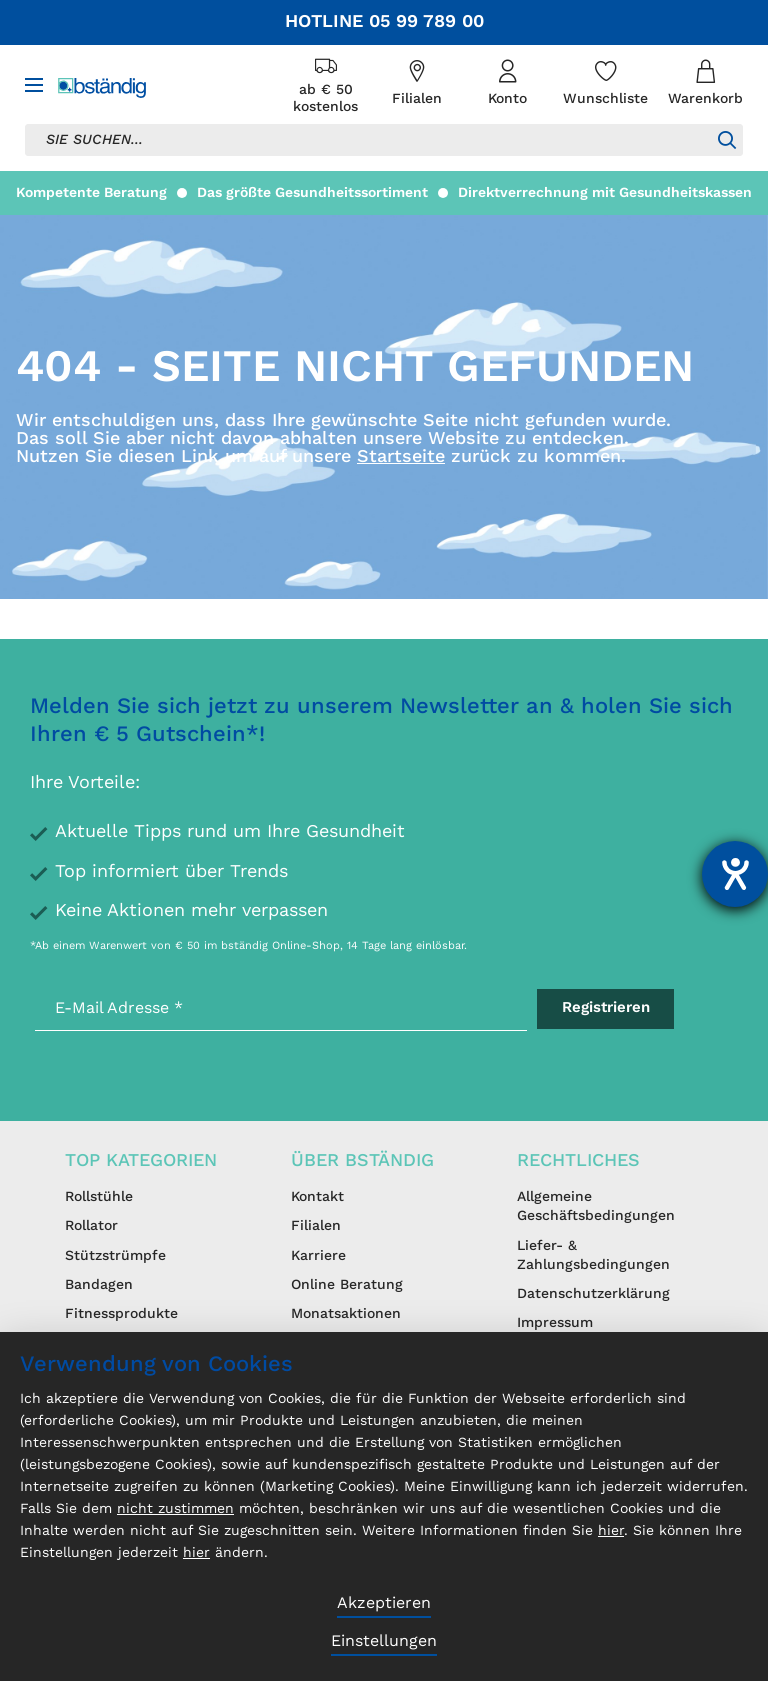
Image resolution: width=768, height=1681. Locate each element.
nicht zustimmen (175, 1509)
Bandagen (99, 1285)
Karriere (318, 1256)
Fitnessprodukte (121, 1314)
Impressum (555, 1323)
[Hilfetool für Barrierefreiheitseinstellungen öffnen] (735, 874)
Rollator (91, 1226)
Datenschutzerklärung (593, 1294)
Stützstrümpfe (115, 1256)
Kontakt (317, 1197)
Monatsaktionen (346, 1314)
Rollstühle (99, 1197)
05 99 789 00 (426, 22)
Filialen (316, 1226)
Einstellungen (384, 1642)
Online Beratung (347, 1285)
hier (611, 1531)
